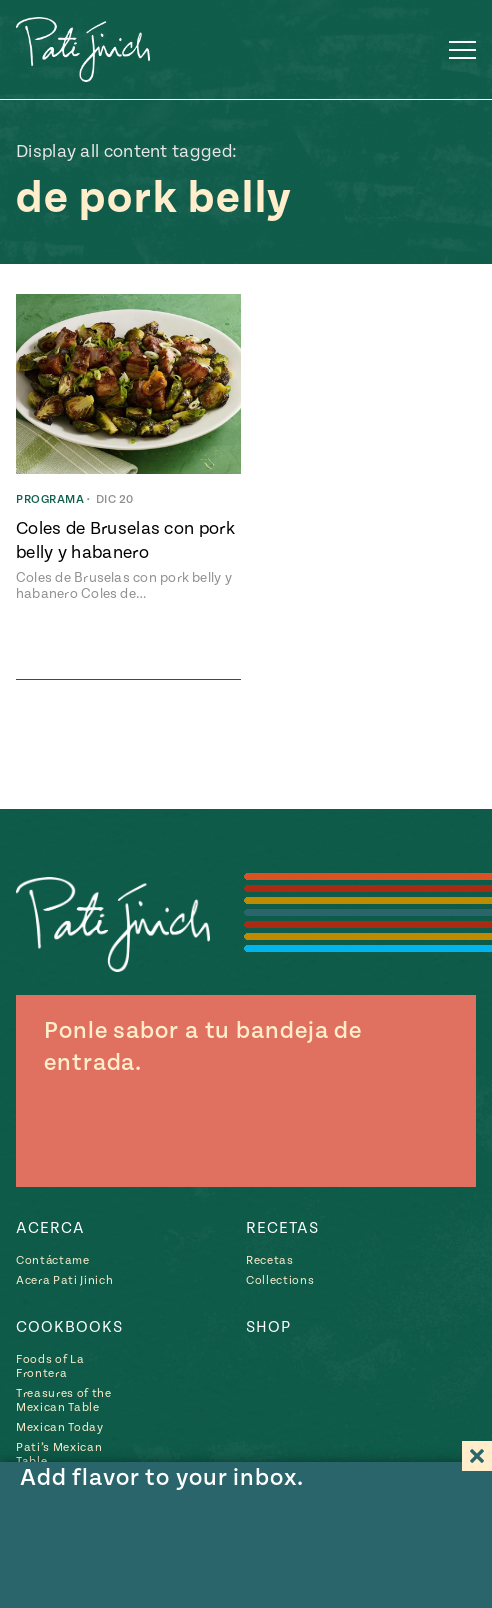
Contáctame (53, 1260)
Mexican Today (60, 1427)
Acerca (50, 1228)
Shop (268, 1327)
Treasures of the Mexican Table (64, 1400)
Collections (280, 1280)
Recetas (282, 1228)
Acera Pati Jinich (64, 1280)
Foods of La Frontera (50, 1366)
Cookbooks (69, 1327)
